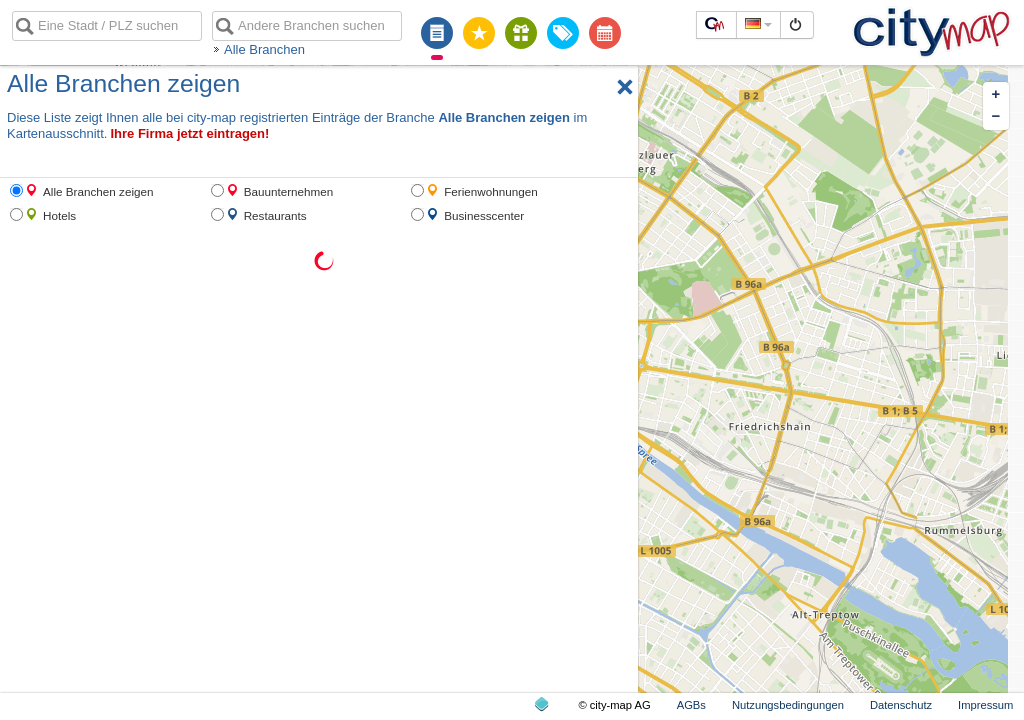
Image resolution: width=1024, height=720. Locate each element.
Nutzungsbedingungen (788, 705)
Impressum (985, 705)
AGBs (691, 705)
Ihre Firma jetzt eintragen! (189, 133)
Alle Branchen (264, 49)
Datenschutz (901, 705)
